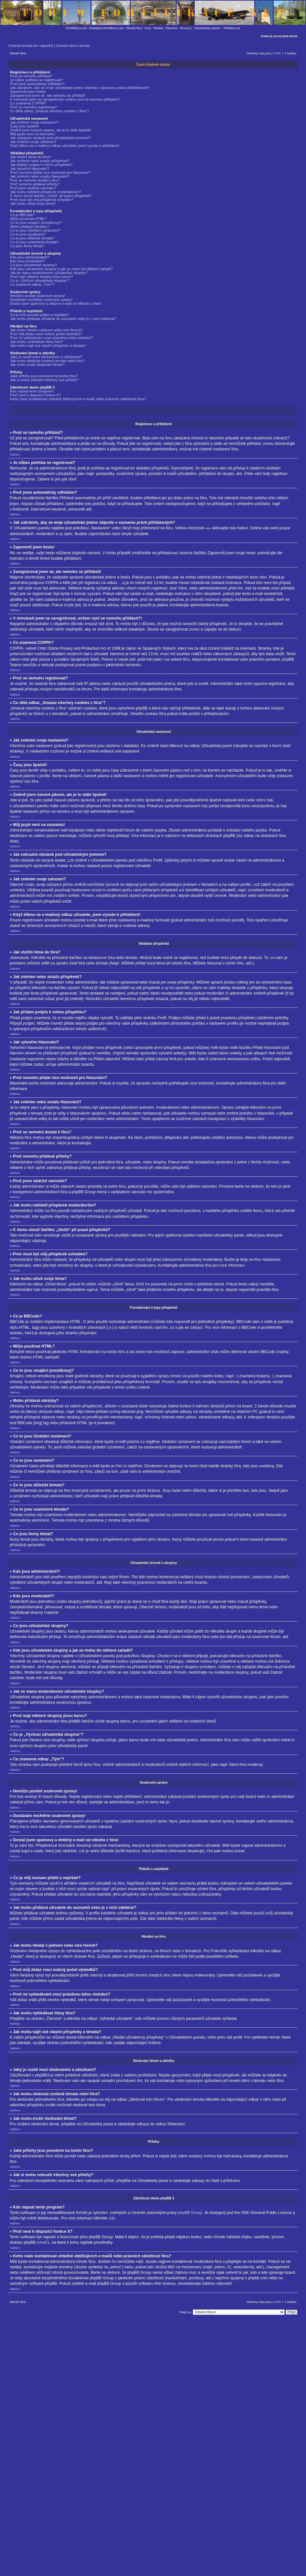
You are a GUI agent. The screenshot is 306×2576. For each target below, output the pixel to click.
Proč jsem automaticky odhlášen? (37, 84)
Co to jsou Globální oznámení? (35, 230)
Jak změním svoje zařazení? (33, 142)
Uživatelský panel (207, 28)
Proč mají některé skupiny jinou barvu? (41, 277)
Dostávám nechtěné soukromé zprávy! (41, 300)
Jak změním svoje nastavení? (34, 122)
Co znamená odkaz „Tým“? (32, 284)
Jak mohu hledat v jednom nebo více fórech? (46, 330)
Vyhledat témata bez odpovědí (30, 46)
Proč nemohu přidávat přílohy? (35, 184)
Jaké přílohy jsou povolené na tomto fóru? (44, 376)
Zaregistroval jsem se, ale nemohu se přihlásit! (47, 95)
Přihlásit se (232, 28)
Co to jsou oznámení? (28, 234)
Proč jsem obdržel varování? (33, 188)
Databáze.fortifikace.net (106, 28)
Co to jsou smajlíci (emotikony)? (36, 223)
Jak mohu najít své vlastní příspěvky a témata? (48, 345)
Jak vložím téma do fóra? (30, 157)
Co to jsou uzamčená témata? (34, 242)
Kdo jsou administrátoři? (29, 257)
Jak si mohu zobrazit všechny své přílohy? (44, 380)
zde (112, 2218)
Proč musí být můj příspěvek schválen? (42, 200)
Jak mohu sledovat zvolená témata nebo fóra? (47, 361)
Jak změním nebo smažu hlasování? (39, 176)
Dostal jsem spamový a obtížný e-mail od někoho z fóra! (55, 303)
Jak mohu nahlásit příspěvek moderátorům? (45, 192)
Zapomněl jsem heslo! (28, 92)
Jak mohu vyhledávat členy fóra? (36, 342)
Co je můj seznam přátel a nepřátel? (39, 315)
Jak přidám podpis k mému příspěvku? (41, 165)
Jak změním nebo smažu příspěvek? (40, 161)
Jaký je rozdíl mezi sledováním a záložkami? (46, 357)
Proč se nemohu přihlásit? (31, 76)
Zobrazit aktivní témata (73, 46)
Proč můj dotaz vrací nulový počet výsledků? (46, 334)
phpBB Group (190, 2212)
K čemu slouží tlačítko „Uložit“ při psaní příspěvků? (51, 196)
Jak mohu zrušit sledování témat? (37, 365)
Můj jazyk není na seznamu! (32, 134)
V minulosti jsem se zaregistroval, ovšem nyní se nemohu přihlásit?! (65, 99)
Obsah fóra (134, 28)
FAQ (148, 28)
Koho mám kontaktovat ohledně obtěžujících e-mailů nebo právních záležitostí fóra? (78, 399)
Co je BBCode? (22, 215)
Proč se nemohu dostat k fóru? (35, 180)
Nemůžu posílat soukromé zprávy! (37, 296)
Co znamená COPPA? (28, 103)
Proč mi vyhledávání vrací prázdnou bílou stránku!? (51, 338)
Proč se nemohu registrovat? (33, 107)
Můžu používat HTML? (28, 219)
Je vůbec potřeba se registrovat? (36, 80)
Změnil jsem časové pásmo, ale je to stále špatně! (50, 130)
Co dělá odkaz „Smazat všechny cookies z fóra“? (49, 111)
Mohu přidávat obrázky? (29, 226)
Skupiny (186, 28)
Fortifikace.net (76, 28)
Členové (171, 28)
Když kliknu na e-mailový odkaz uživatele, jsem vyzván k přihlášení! (64, 146)
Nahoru (15, 454)
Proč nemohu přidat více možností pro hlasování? (50, 172)
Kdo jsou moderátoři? (27, 261)
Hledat (158, 28)
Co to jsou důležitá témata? (32, 238)
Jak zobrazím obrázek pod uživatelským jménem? (50, 138)
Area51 (43, 2242)
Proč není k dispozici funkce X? (35, 395)
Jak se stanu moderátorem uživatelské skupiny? (49, 273)
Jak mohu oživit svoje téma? (33, 203)
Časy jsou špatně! (24, 126)
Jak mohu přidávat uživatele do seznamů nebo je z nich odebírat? (63, 319)
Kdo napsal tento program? (32, 391)
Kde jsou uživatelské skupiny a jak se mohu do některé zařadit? (61, 269)
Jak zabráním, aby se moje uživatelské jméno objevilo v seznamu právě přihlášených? (79, 88)
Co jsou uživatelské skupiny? (33, 265)
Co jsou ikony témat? (27, 246)
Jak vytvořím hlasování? (29, 169)
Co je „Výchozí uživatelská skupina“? (40, 280)
